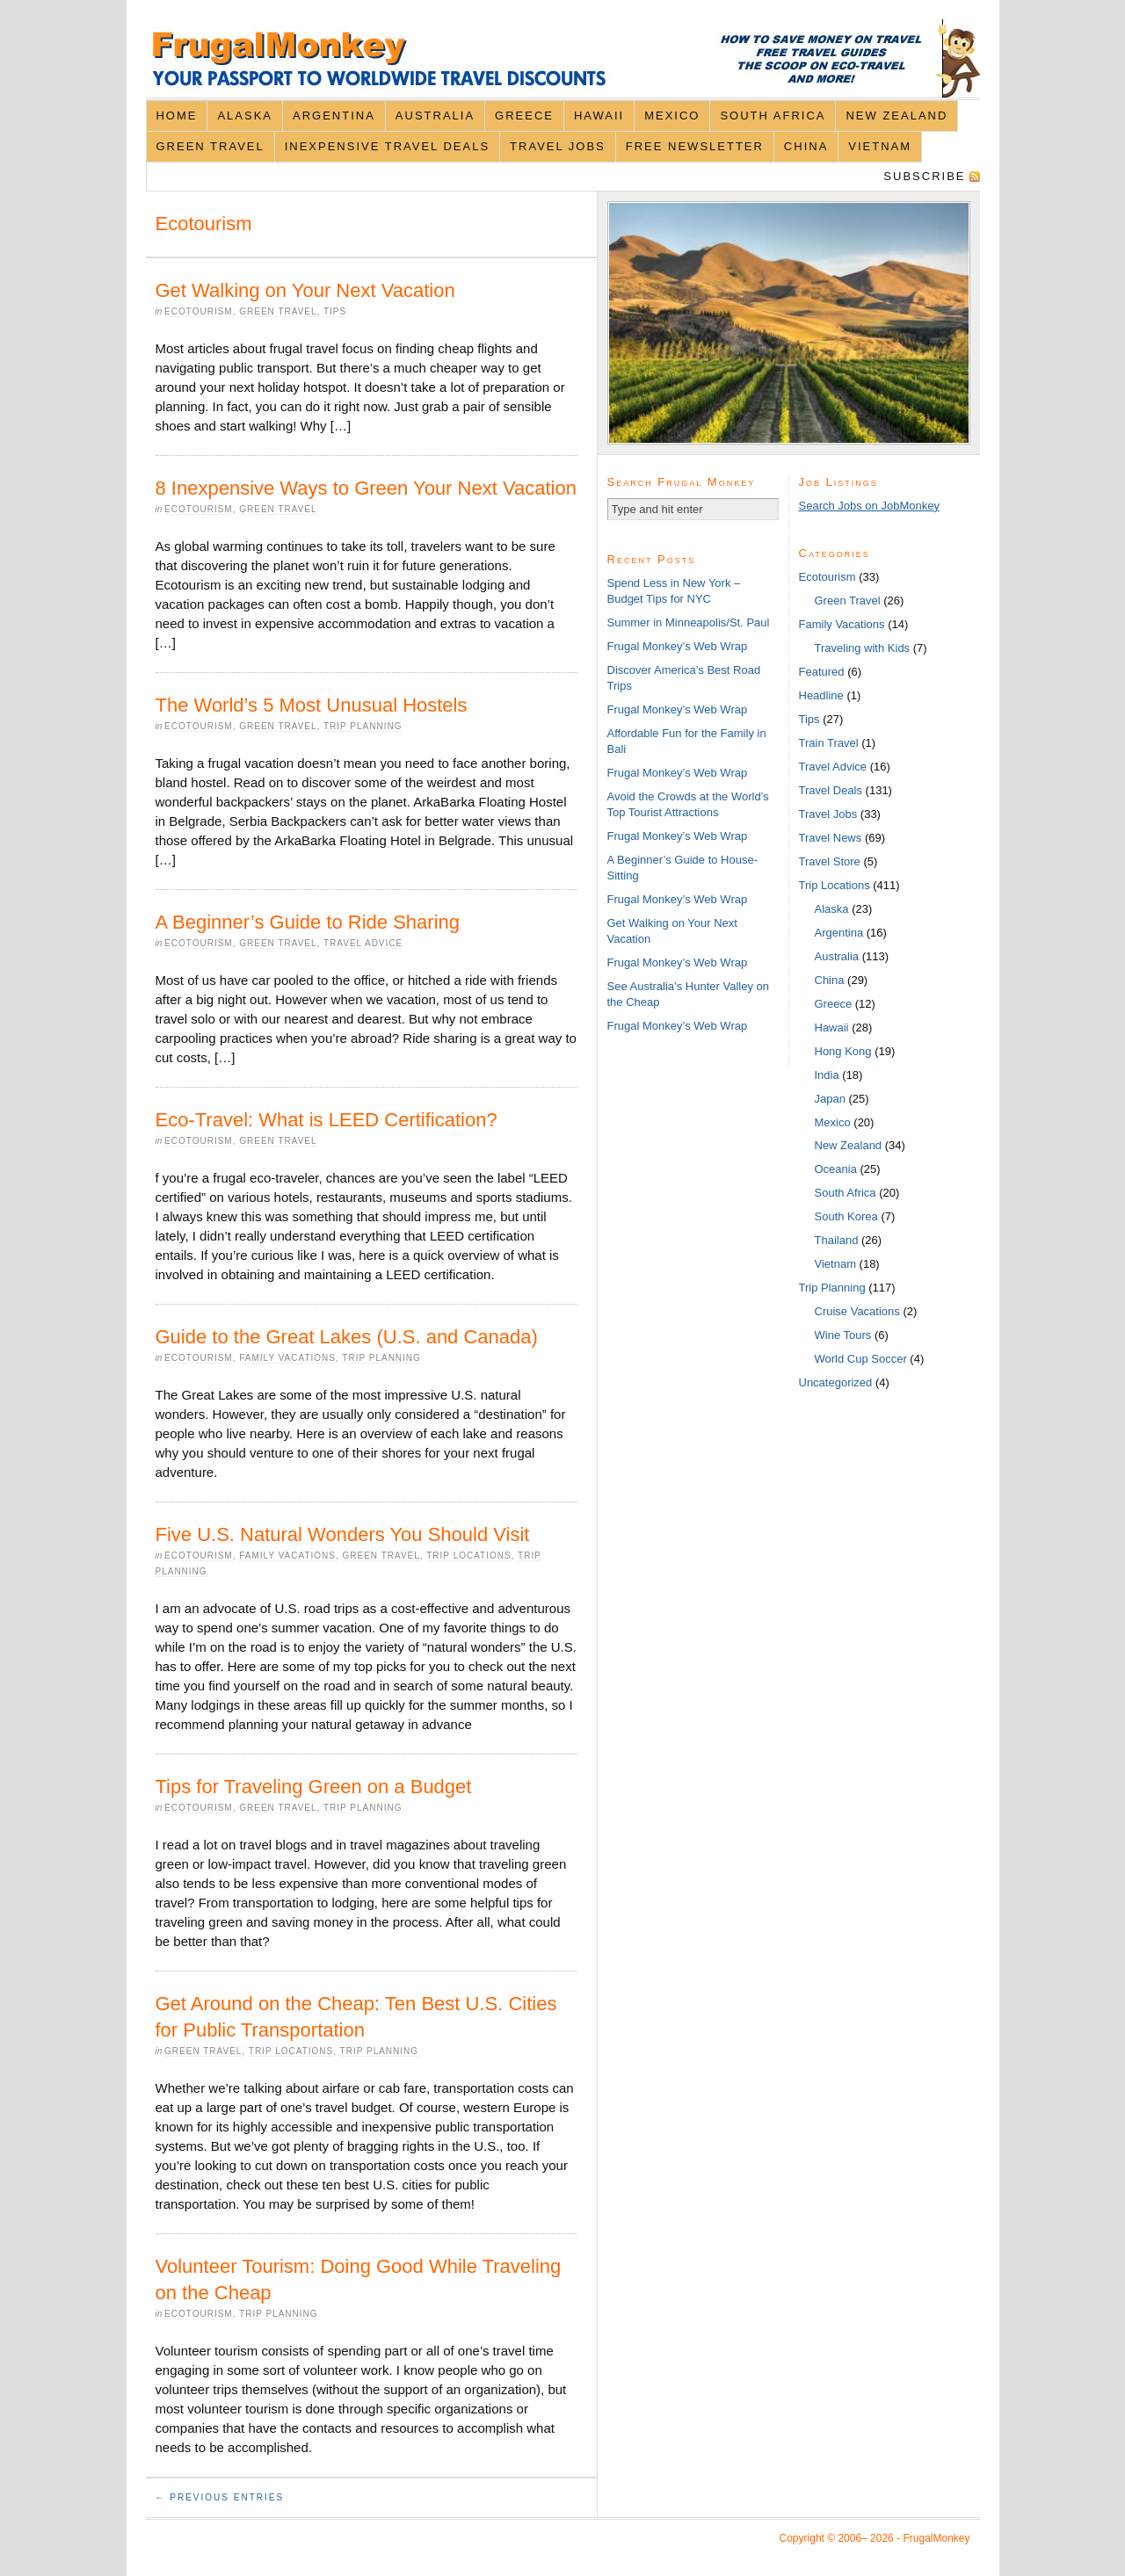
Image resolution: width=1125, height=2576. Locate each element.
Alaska (244, 115)
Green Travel (210, 146)
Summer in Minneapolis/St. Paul (688, 622)
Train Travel (829, 742)
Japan (830, 1098)
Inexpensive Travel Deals (387, 146)
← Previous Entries (220, 2497)
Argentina (334, 115)
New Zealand (896, 115)
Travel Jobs (558, 146)
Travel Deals (830, 790)
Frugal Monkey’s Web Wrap (677, 646)
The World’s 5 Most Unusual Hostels (312, 705)
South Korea (846, 1216)
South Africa (772, 115)
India (827, 1075)
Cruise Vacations (857, 1311)
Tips (334, 311)
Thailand (837, 1240)
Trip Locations (468, 1555)
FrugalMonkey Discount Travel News (563, 58)
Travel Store (829, 861)
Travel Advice (363, 943)
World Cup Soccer (861, 1358)
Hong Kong (843, 1051)
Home (176, 115)
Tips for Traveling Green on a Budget (314, 1787)
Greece (524, 115)
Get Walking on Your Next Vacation (305, 290)
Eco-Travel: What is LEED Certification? (326, 1120)
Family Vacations (287, 1358)
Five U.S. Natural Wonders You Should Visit (343, 1534)
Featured (822, 671)
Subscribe (924, 176)
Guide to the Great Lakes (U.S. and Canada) (347, 1337)
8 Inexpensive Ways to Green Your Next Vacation (366, 488)
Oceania (836, 1169)
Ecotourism (198, 311)
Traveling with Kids (863, 648)
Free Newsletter (695, 146)
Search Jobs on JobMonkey (869, 505)
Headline (821, 695)
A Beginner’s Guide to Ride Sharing (308, 922)
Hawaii (599, 115)
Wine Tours (843, 1335)
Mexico (672, 115)
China (806, 146)
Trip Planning (363, 726)
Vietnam (879, 146)
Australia (435, 115)
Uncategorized (836, 1382)
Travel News (830, 837)
